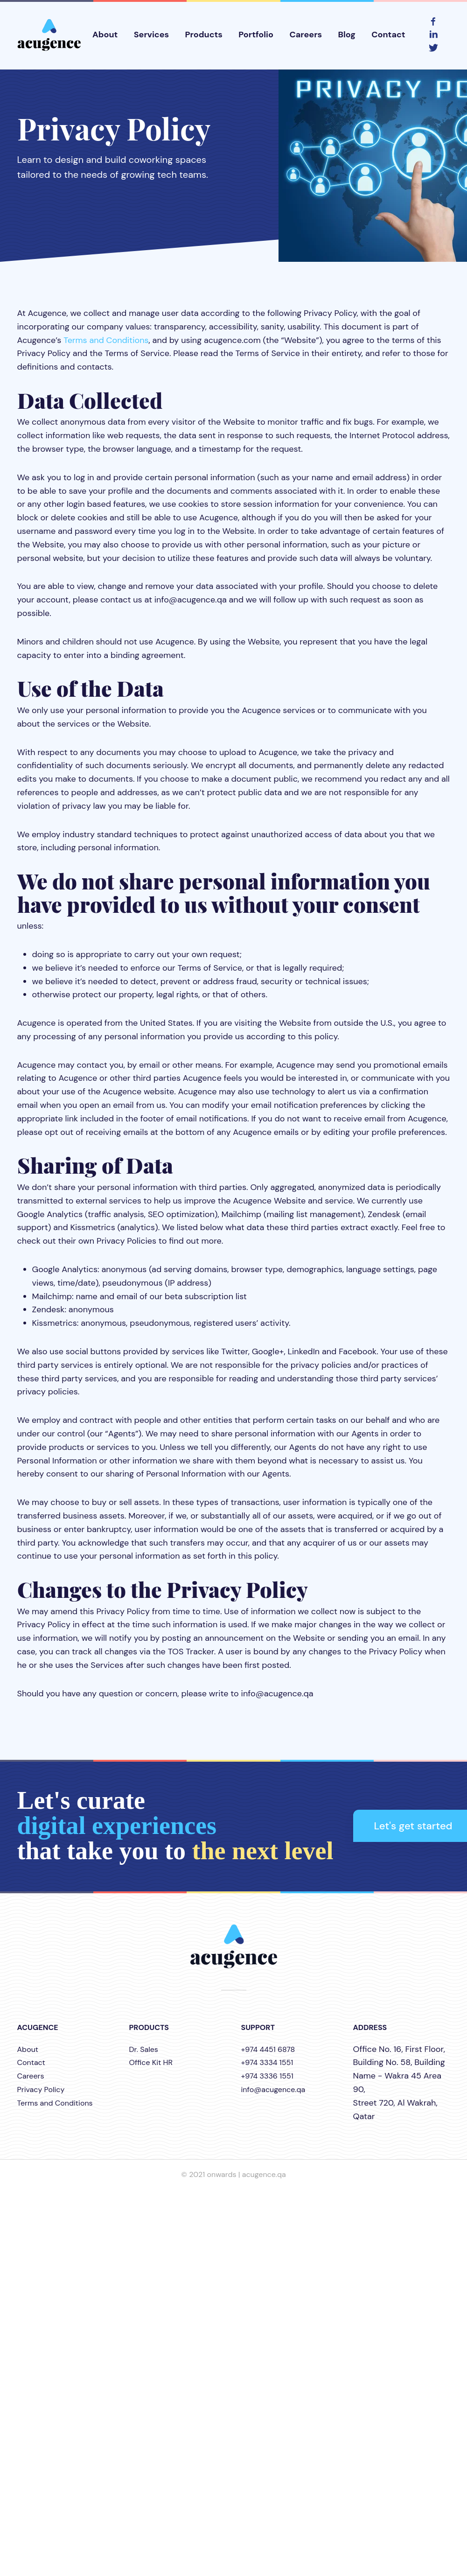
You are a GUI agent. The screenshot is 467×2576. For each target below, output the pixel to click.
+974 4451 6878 (268, 2049)
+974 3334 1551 (267, 2062)
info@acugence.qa (273, 2089)
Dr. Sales (143, 2049)
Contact (388, 34)
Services (151, 34)
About (105, 34)
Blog (346, 34)
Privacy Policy (41, 2089)
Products (204, 34)
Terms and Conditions (105, 340)
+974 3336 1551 (267, 2076)
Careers (305, 34)
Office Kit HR (151, 2062)
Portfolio (255, 34)
